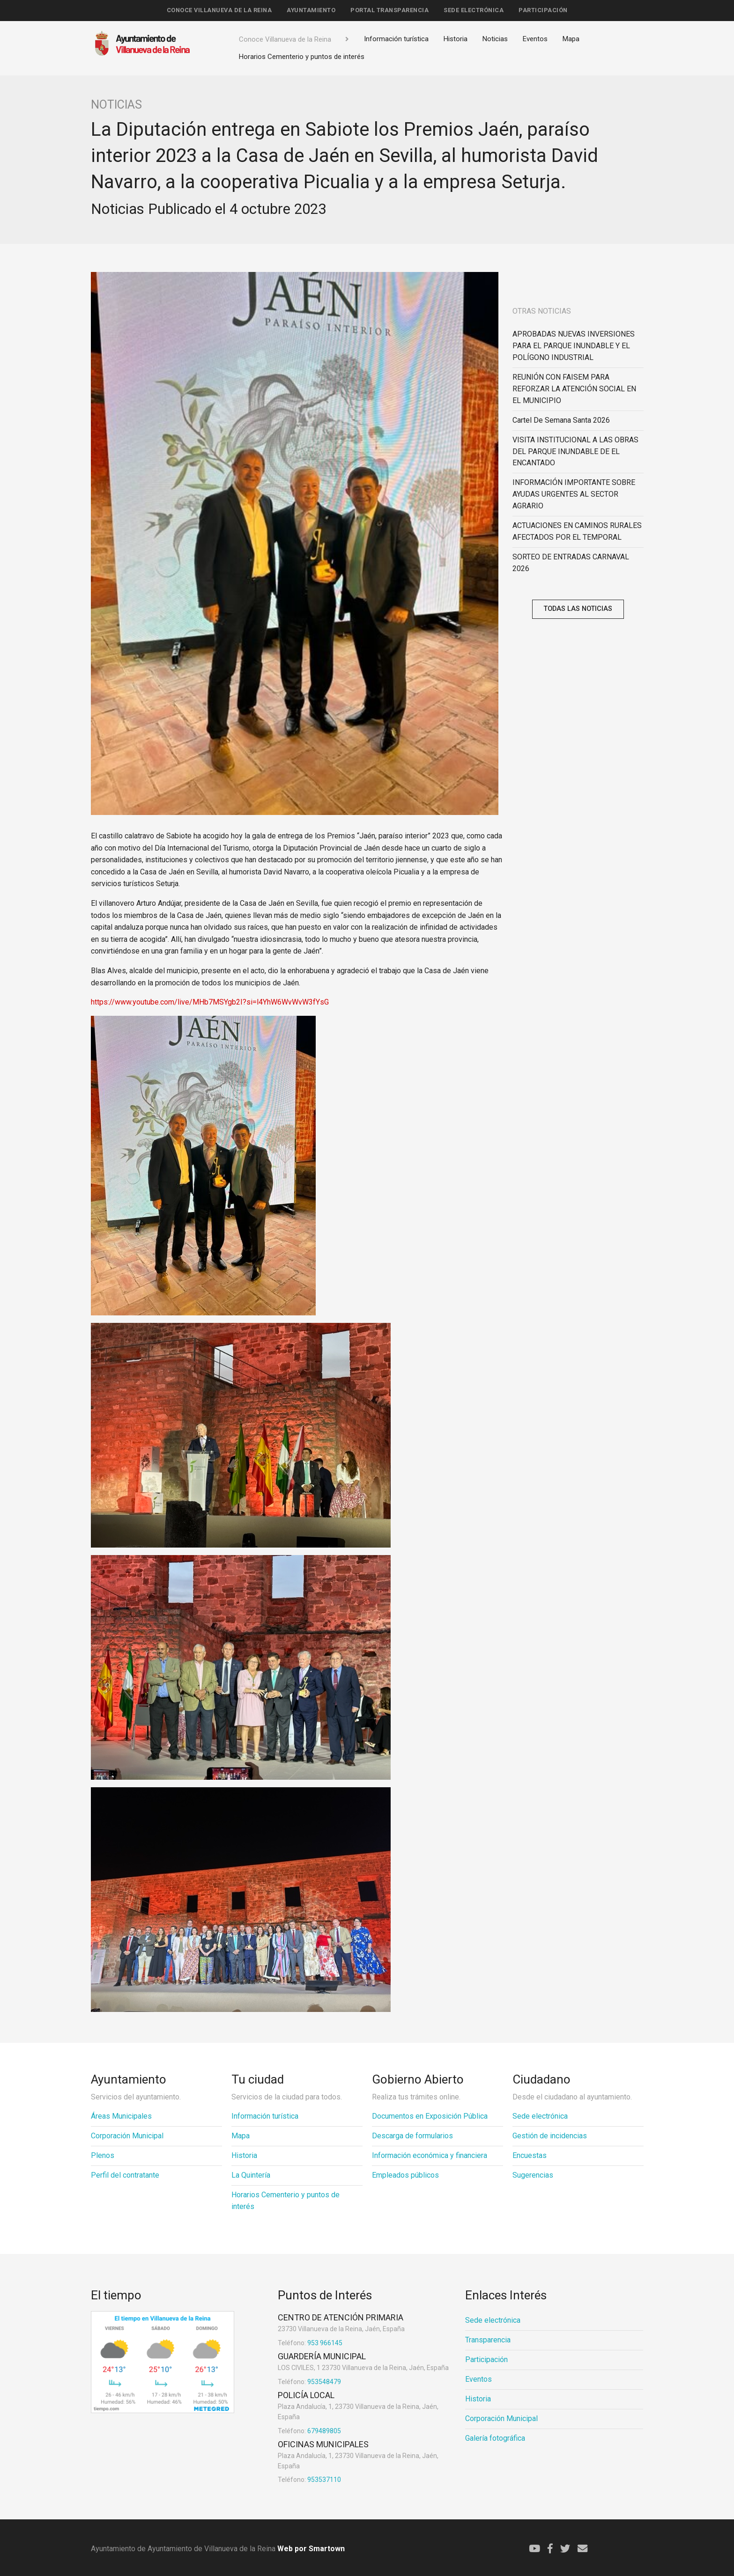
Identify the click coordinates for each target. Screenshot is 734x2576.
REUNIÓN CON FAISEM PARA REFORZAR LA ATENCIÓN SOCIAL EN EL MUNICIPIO (574, 389)
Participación (543, 10)
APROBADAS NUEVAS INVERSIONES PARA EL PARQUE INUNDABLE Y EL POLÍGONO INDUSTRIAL (573, 346)
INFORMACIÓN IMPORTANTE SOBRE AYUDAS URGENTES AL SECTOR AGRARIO (573, 494)
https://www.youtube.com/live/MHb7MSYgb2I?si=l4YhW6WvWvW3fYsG (210, 1002)
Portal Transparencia (389, 10)
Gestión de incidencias (549, 2135)
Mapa (571, 39)
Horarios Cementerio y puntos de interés (301, 56)
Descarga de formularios (412, 2135)
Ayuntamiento (311, 10)
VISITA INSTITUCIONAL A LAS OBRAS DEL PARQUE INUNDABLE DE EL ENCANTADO (575, 451)
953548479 (309, 2381)
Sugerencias (532, 2175)
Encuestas (529, 2155)
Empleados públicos (405, 2175)
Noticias (495, 39)
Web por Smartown (310, 2548)
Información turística (396, 39)
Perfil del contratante (125, 2175)
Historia (455, 39)
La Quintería (250, 2175)
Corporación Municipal (127, 2135)
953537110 (309, 2479)
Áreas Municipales (121, 2116)
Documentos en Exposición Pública (430, 2116)
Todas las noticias (578, 609)
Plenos (102, 2155)
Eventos (535, 39)
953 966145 (310, 2343)
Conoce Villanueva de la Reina (219, 10)
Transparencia (488, 2339)
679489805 (309, 2431)
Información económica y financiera (429, 2155)
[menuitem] (219, 10)
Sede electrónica (474, 10)
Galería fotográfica (495, 2438)
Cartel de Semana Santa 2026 (561, 420)
